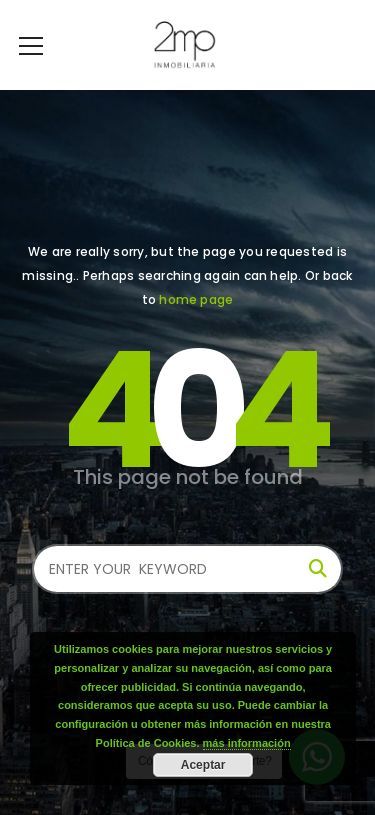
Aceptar (203, 765)
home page (196, 299)
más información (247, 743)
